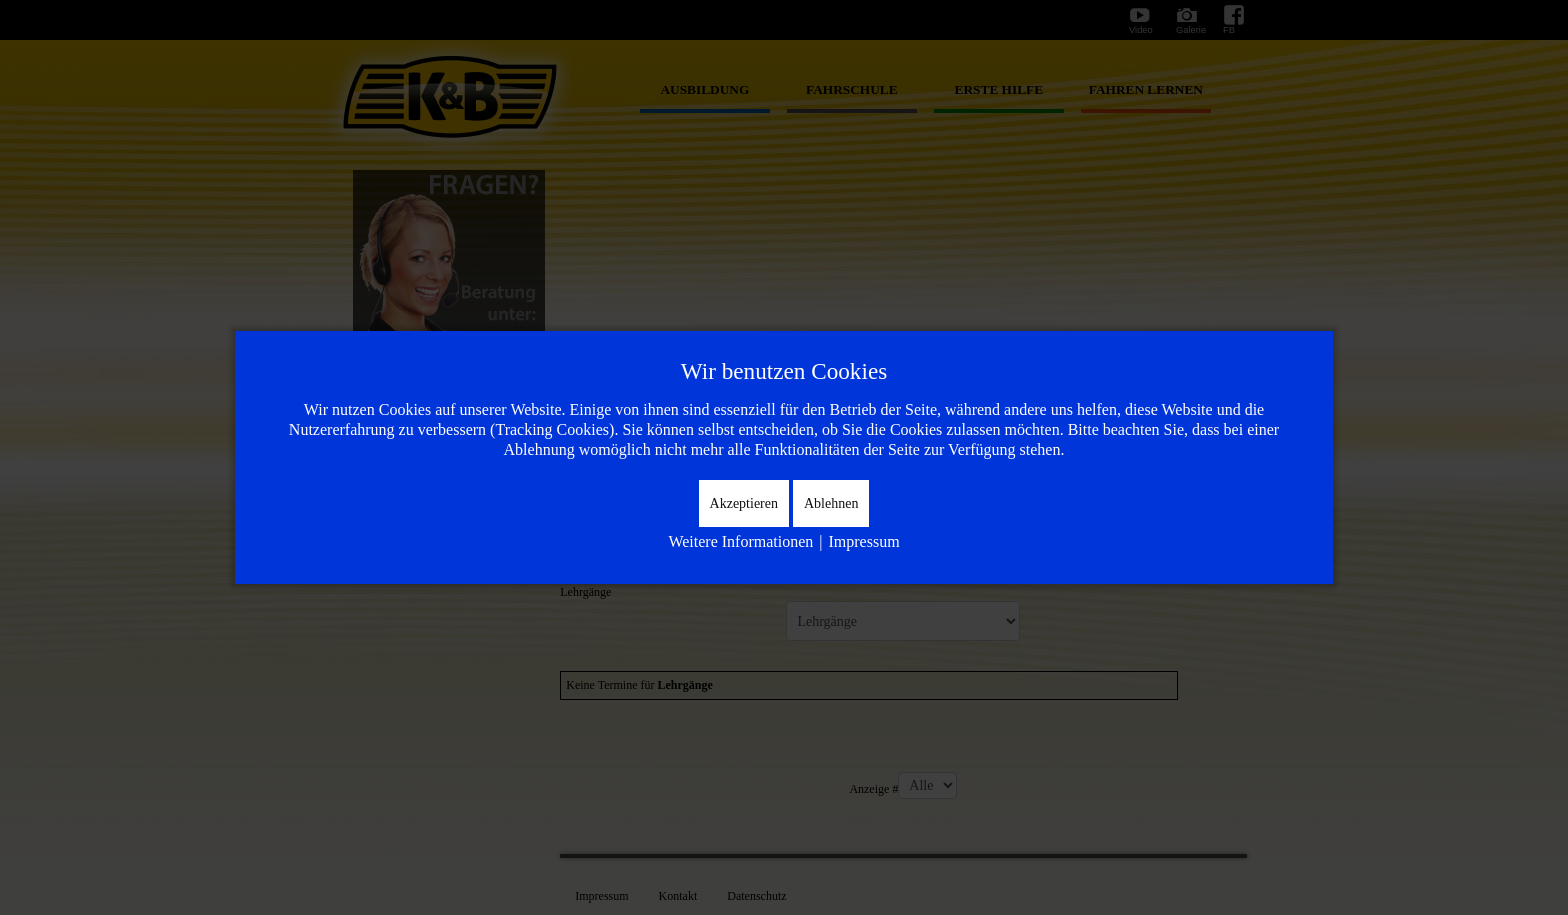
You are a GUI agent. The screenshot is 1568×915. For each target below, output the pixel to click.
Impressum (863, 541)
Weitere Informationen (740, 541)
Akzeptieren (744, 503)
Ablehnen (831, 503)
